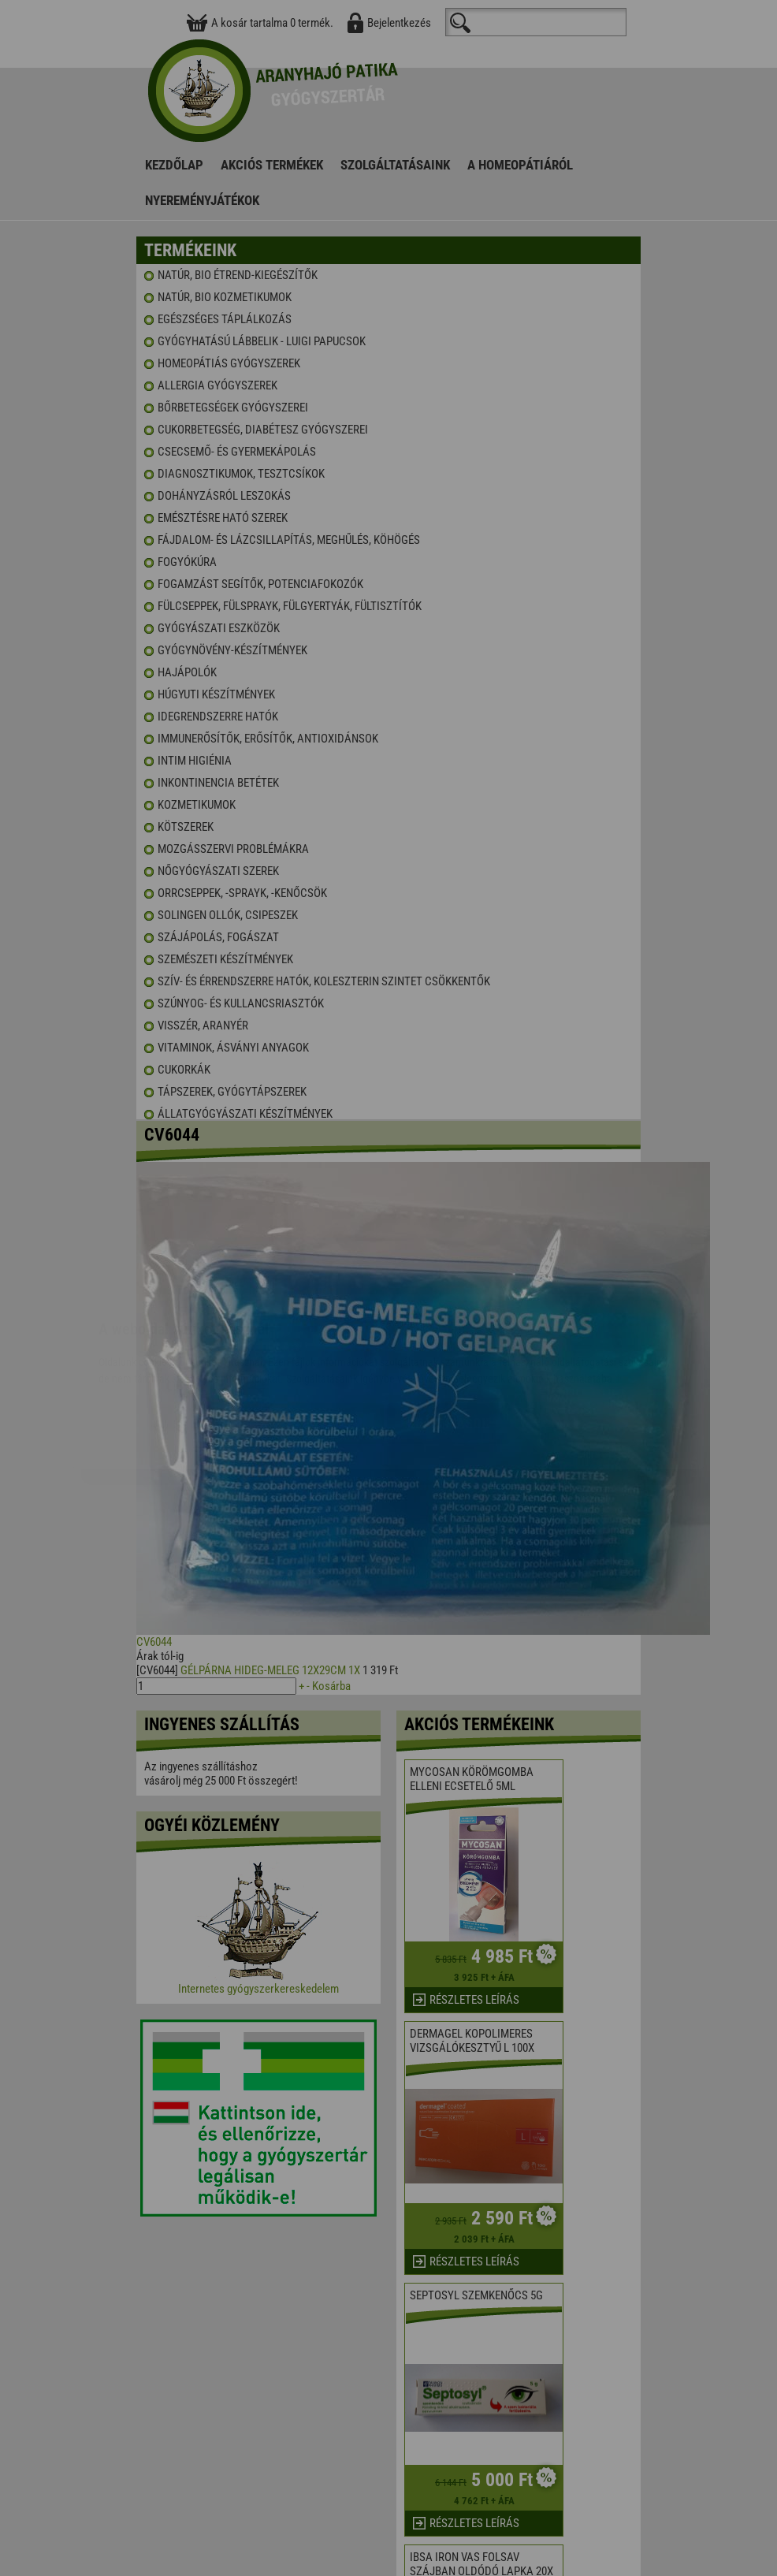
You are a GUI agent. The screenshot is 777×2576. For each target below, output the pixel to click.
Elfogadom (325, 1329)
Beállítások (448, 1329)
